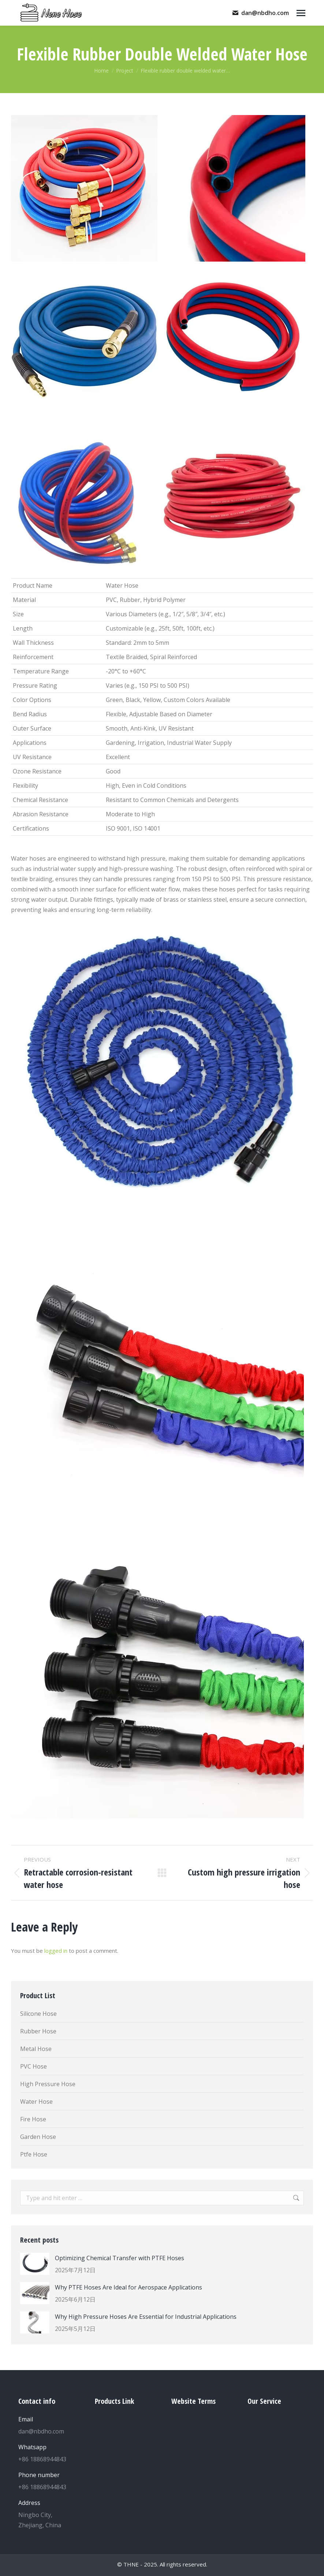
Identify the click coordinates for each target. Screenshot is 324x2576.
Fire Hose (33, 2119)
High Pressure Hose (47, 2084)
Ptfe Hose (33, 2154)
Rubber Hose (38, 2031)
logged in (55, 1950)
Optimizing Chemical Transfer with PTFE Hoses (119, 2258)
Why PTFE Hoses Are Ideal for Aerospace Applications (128, 2287)
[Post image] (34, 2264)
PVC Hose (33, 2066)
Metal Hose (36, 2049)
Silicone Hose (38, 2014)
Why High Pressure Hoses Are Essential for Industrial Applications (146, 2317)
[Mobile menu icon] (301, 13)
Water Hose (36, 2102)
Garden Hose (38, 2137)
